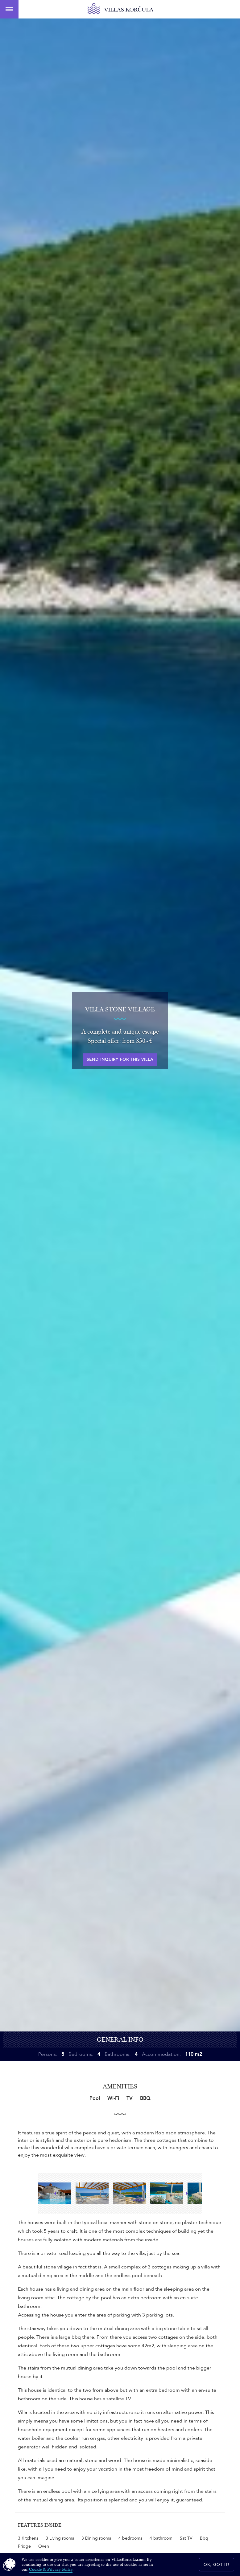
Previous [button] (54, 2193)
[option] (94, 2193)
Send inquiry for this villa (120, 1060)
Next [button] (186, 2193)
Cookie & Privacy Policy (50, 2569)
